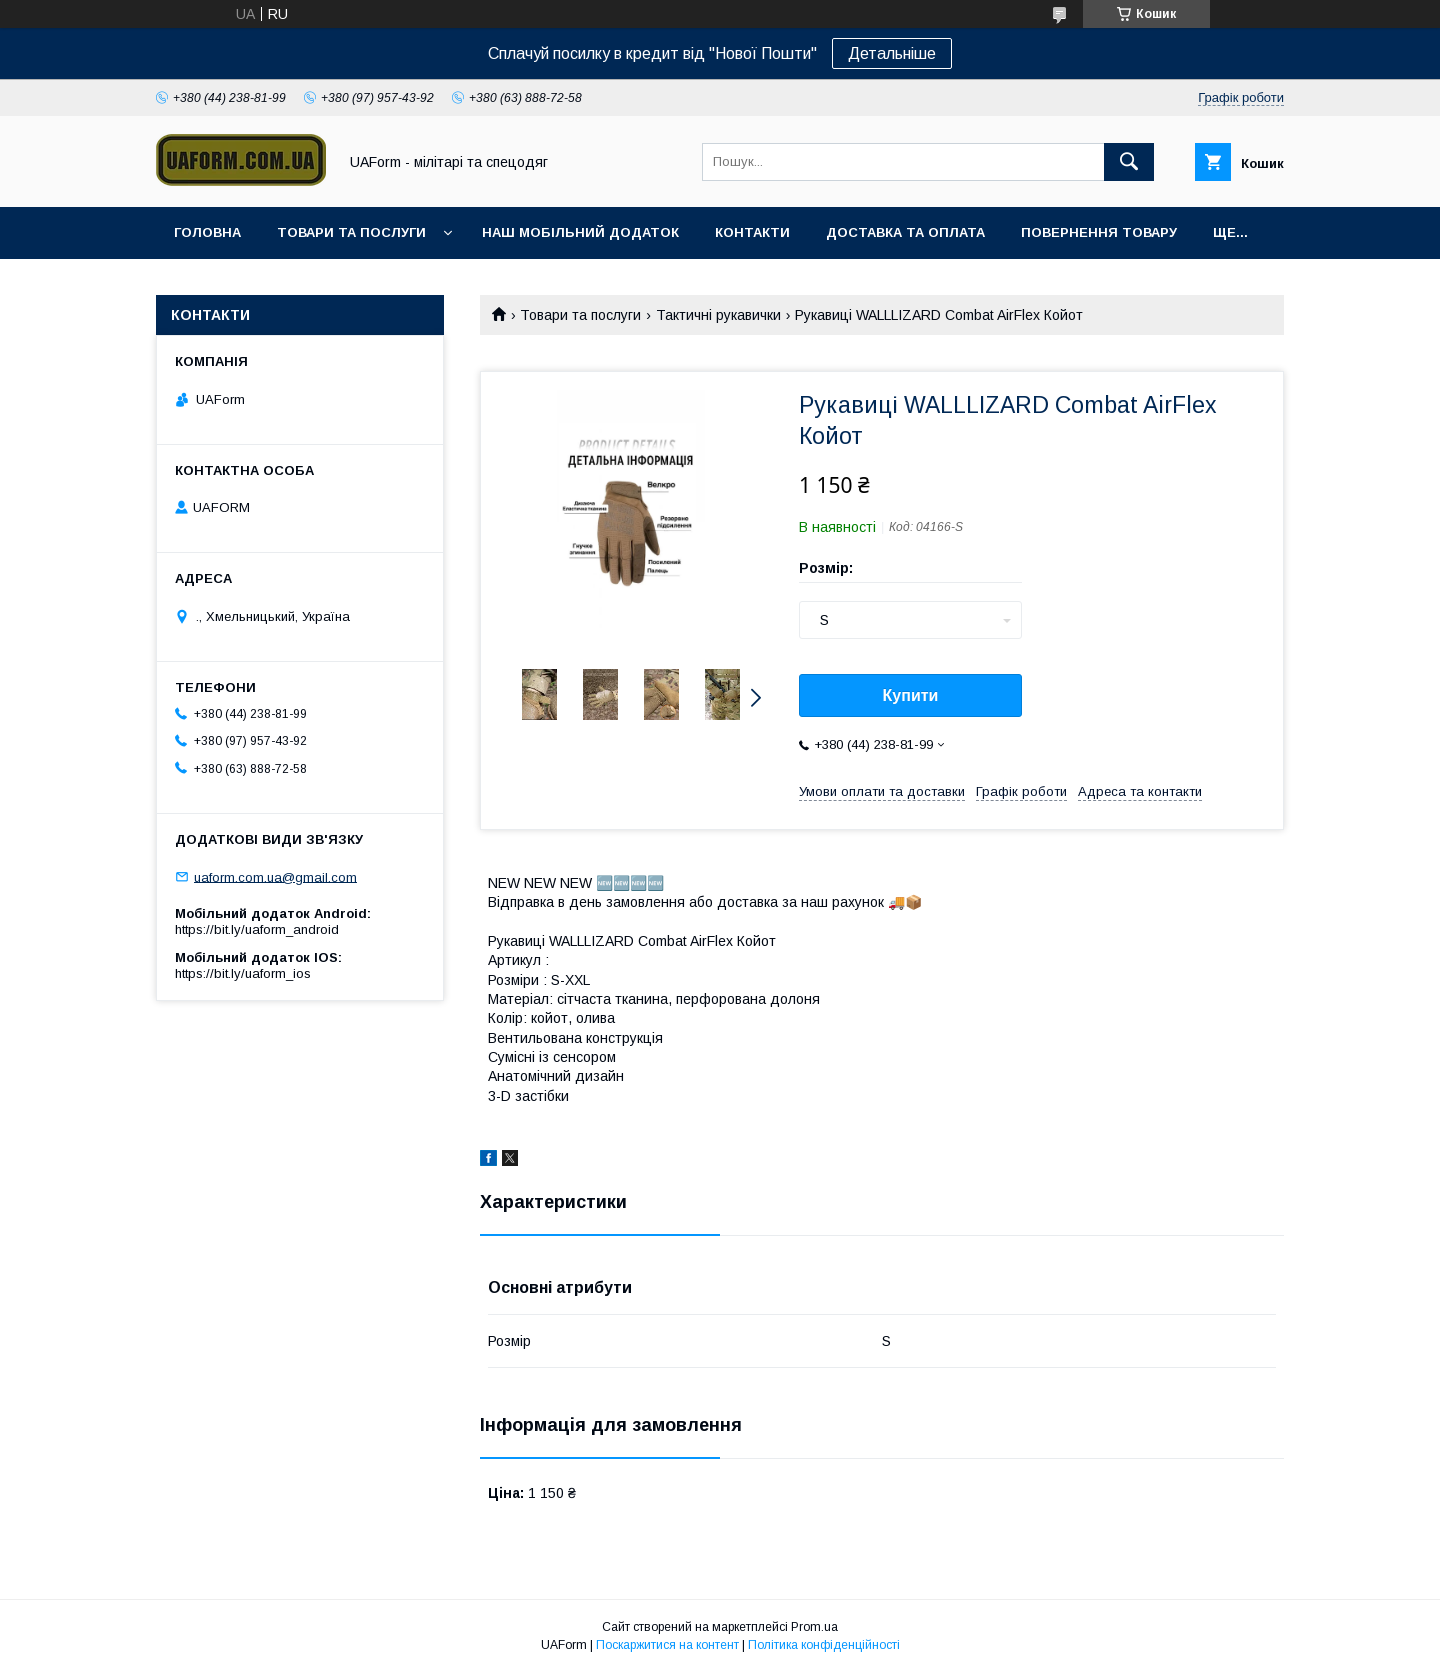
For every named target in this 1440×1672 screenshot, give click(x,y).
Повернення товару (1099, 232)
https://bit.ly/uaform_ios (243, 973)
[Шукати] (1129, 162)
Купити (911, 695)
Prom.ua (814, 1627)
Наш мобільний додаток (580, 232)
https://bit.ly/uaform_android (257, 929)
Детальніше (892, 53)
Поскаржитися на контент (667, 1645)
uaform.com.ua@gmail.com (275, 876)
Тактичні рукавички (718, 315)
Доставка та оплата (905, 232)
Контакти (752, 232)
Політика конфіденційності (824, 1645)
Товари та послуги (351, 232)
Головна (207, 232)
